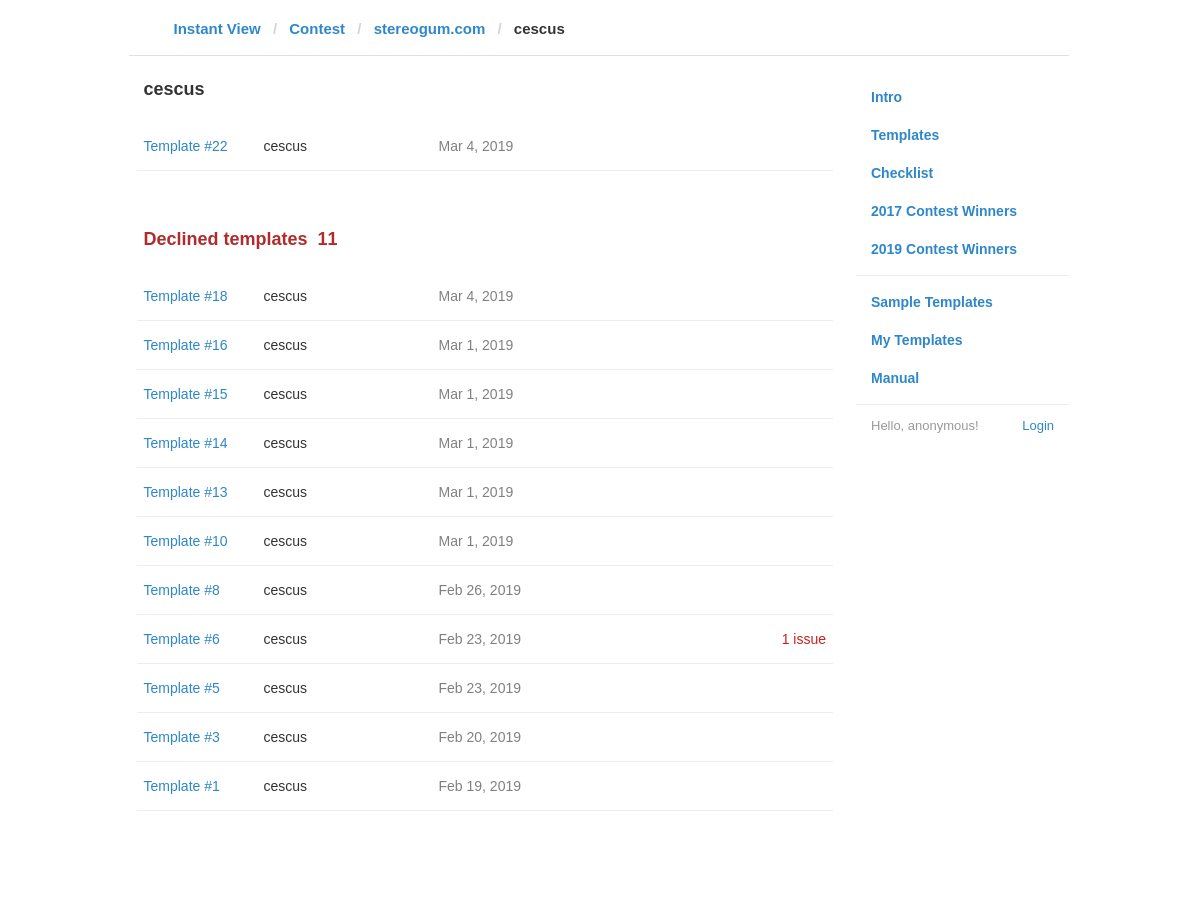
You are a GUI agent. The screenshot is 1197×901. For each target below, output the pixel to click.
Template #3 (182, 737)
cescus (286, 146)
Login (1038, 425)
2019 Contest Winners (944, 249)
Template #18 (186, 296)
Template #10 (186, 541)
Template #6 (182, 639)
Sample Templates (932, 302)
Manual (895, 378)
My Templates (917, 340)
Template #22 (186, 146)
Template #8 (182, 590)
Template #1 (182, 786)
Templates (905, 135)
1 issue (804, 639)
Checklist (902, 173)
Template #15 (186, 394)
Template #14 (186, 443)
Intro (886, 97)
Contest (317, 28)
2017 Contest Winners (944, 211)
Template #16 (186, 345)
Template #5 (182, 688)
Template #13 (186, 492)
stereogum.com (430, 28)
